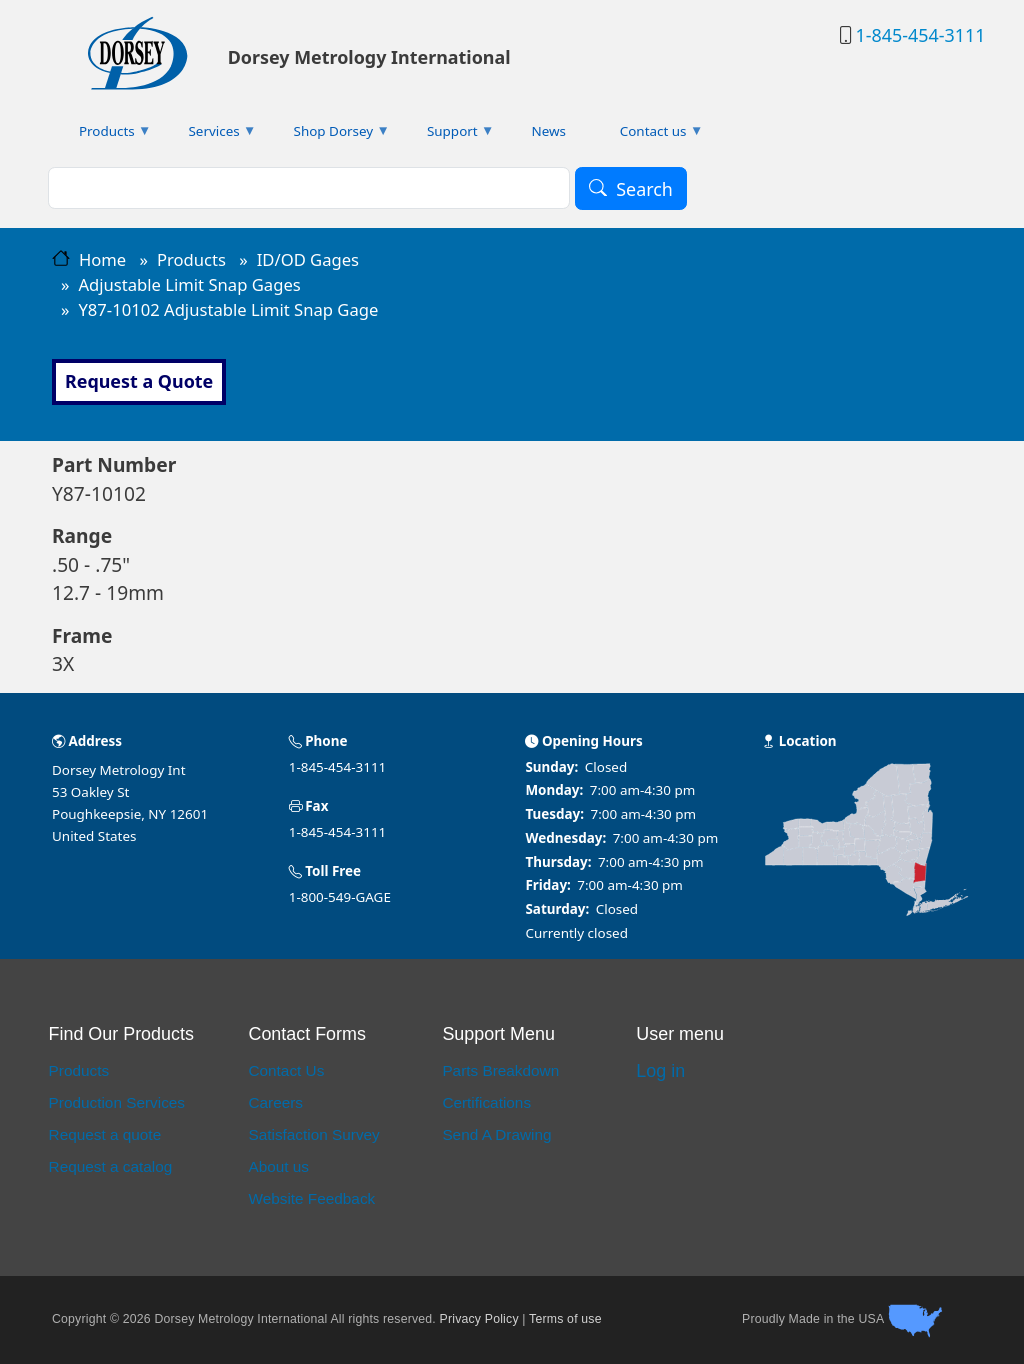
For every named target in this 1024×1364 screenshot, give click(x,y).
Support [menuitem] (447, 135)
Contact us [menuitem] (648, 135)
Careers (275, 1102)
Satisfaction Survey (313, 1134)
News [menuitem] (548, 131)
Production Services (117, 1102)
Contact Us (286, 1070)
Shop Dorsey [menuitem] (328, 135)
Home (102, 259)
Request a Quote (139, 381)
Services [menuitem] (209, 135)
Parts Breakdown (500, 1070)
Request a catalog (111, 1166)
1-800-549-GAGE (340, 897)
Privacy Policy (479, 1319)
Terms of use (565, 1319)
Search (644, 189)
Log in (660, 1071)
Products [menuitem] (102, 135)
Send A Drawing (496, 1134)
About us (278, 1166)
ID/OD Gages (308, 259)
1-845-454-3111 (920, 35)
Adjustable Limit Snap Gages (189, 284)
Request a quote (105, 1134)
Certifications (486, 1102)
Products (191, 259)
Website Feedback (311, 1198)
